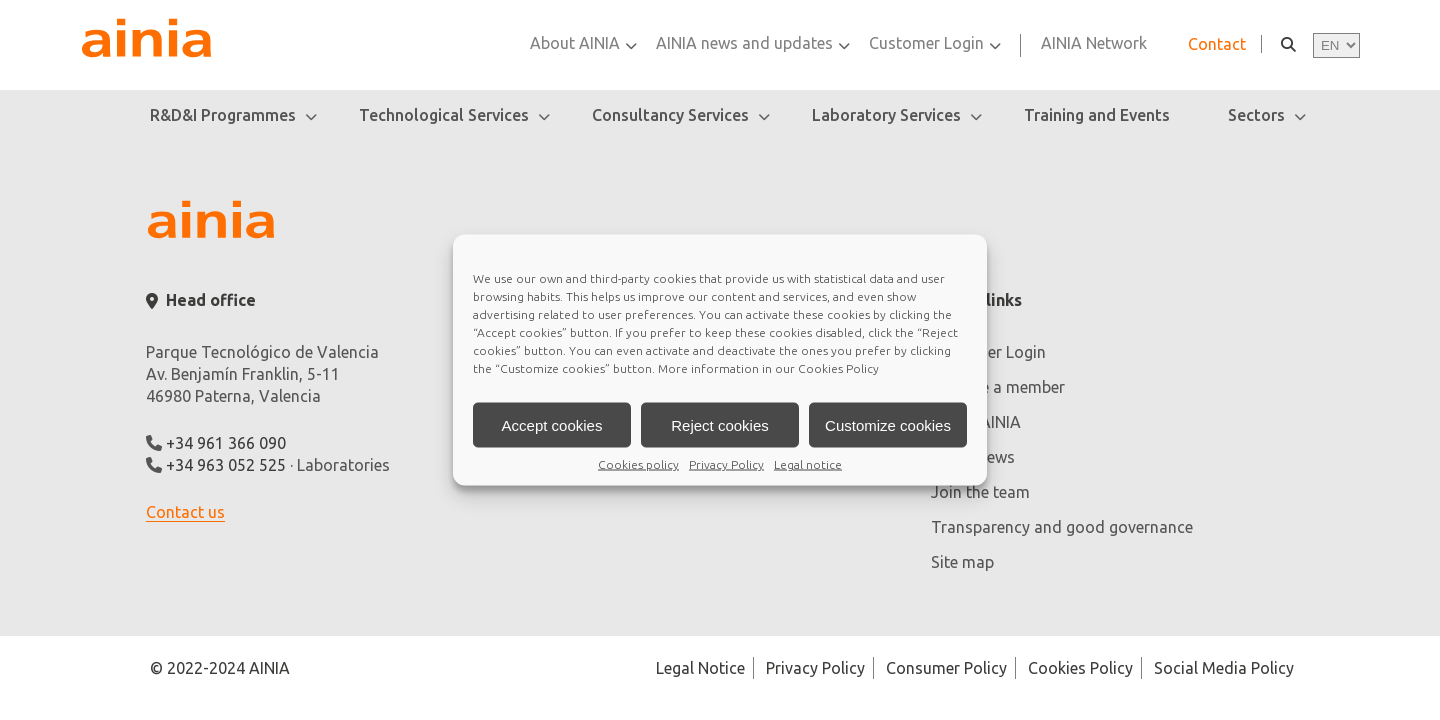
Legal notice (808, 464)
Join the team (980, 492)
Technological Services (444, 115)
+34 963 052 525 (226, 465)
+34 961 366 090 (226, 443)
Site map (962, 562)
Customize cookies (888, 424)
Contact (1217, 44)
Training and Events (1097, 115)
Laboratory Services (886, 115)
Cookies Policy (838, 368)
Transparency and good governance (1062, 527)
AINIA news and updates (744, 43)
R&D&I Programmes (223, 115)
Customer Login (926, 43)
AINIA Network (1094, 43)
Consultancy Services (670, 115)
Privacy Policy (726, 464)
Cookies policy (638, 464)
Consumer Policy (946, 668)
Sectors (1256, 115)
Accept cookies (552, 424)
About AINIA (575, 43)
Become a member (998, 387)
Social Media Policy (1224, 668)
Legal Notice (700, 668)
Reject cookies (720, 424)
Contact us (185, 512)
